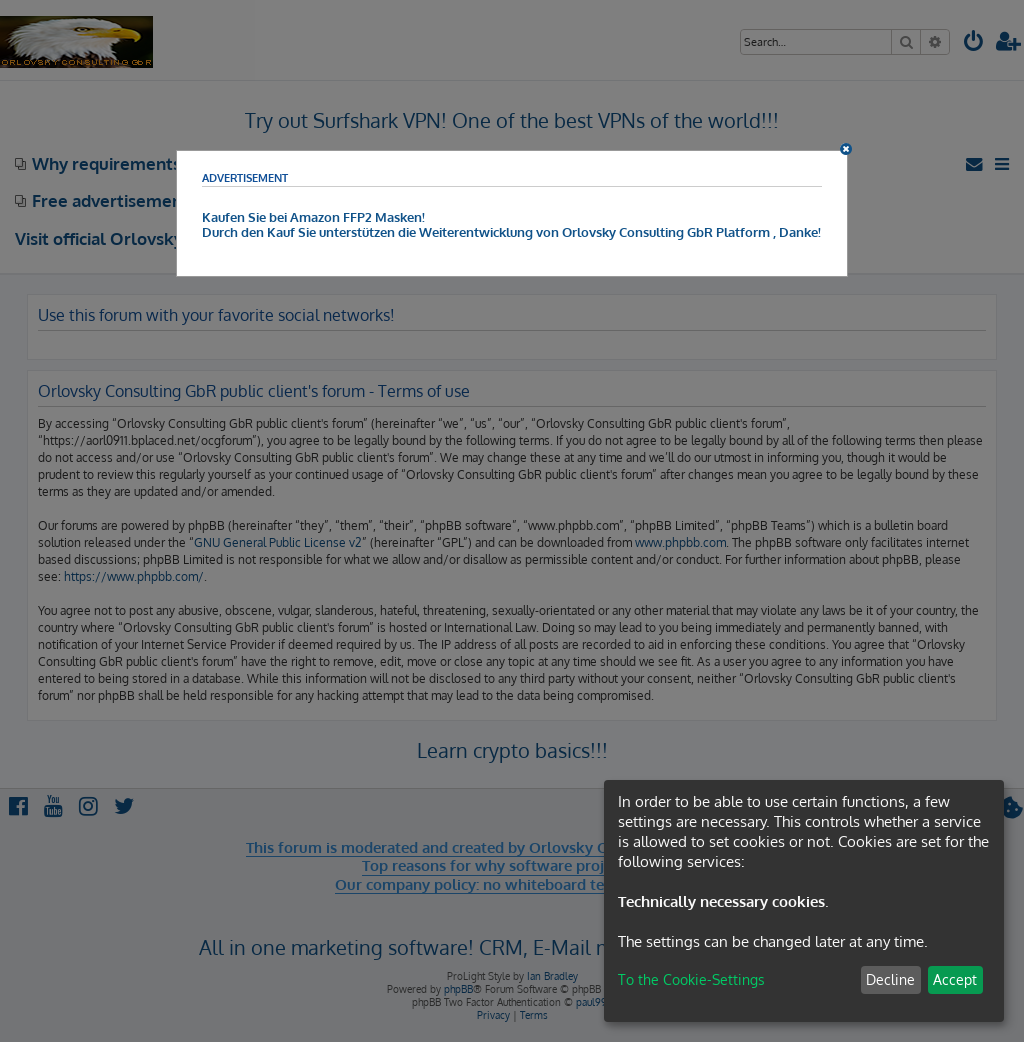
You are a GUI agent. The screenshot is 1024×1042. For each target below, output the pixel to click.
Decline (890, 979)
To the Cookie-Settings (691, 979)
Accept (955, 979)
